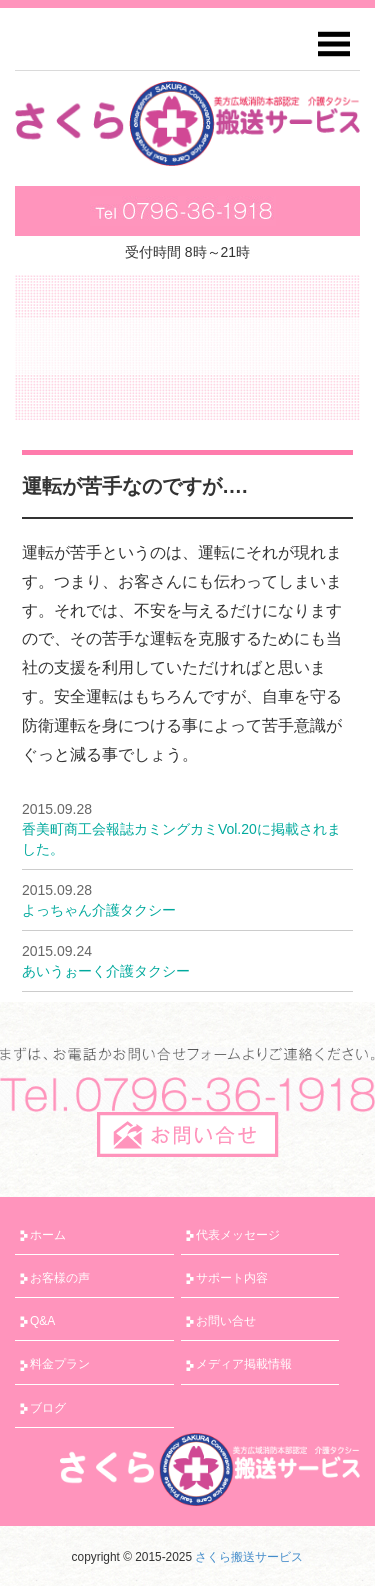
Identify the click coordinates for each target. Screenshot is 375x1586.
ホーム (48, 1235)
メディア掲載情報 (244, 1364)
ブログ (48, 1408)
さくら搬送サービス (249, 1557)
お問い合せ (226, 1321)
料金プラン (60, 1364)
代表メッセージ (238, 1235)
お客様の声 (60, 1278)
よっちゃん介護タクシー (99, 910)
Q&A (42, 1321)
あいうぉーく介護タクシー (106, 971)
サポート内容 (232, 1278)
